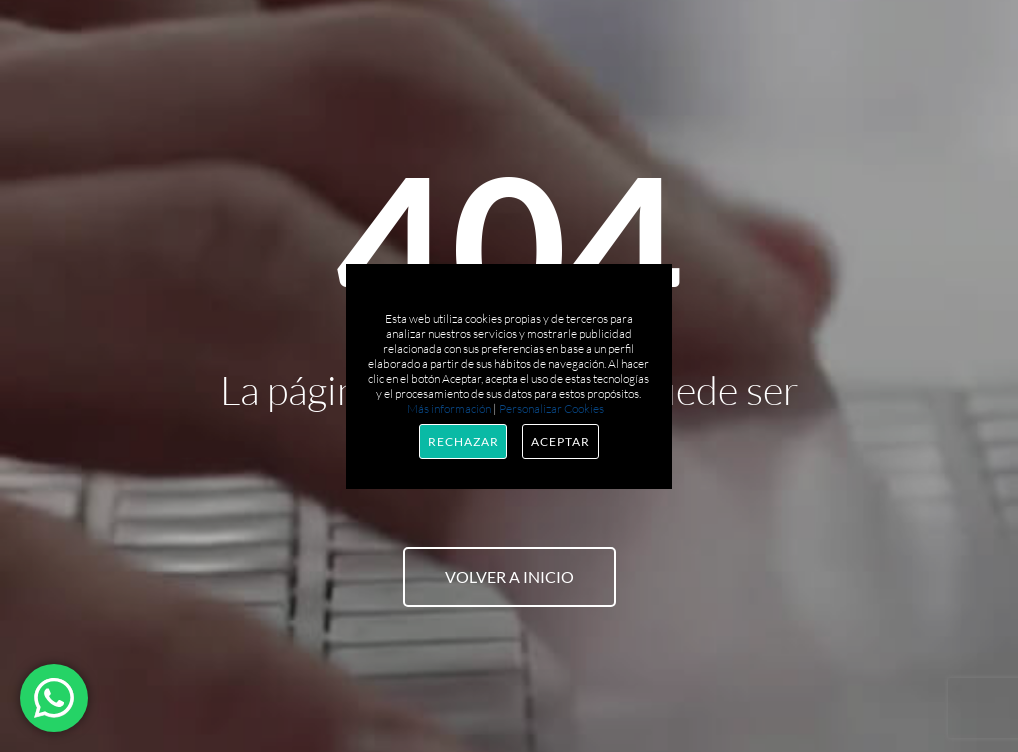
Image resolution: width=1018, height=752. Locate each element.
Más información (449, 408)
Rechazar (463, 441)
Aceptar (560, 441)
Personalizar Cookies (551, 408)
